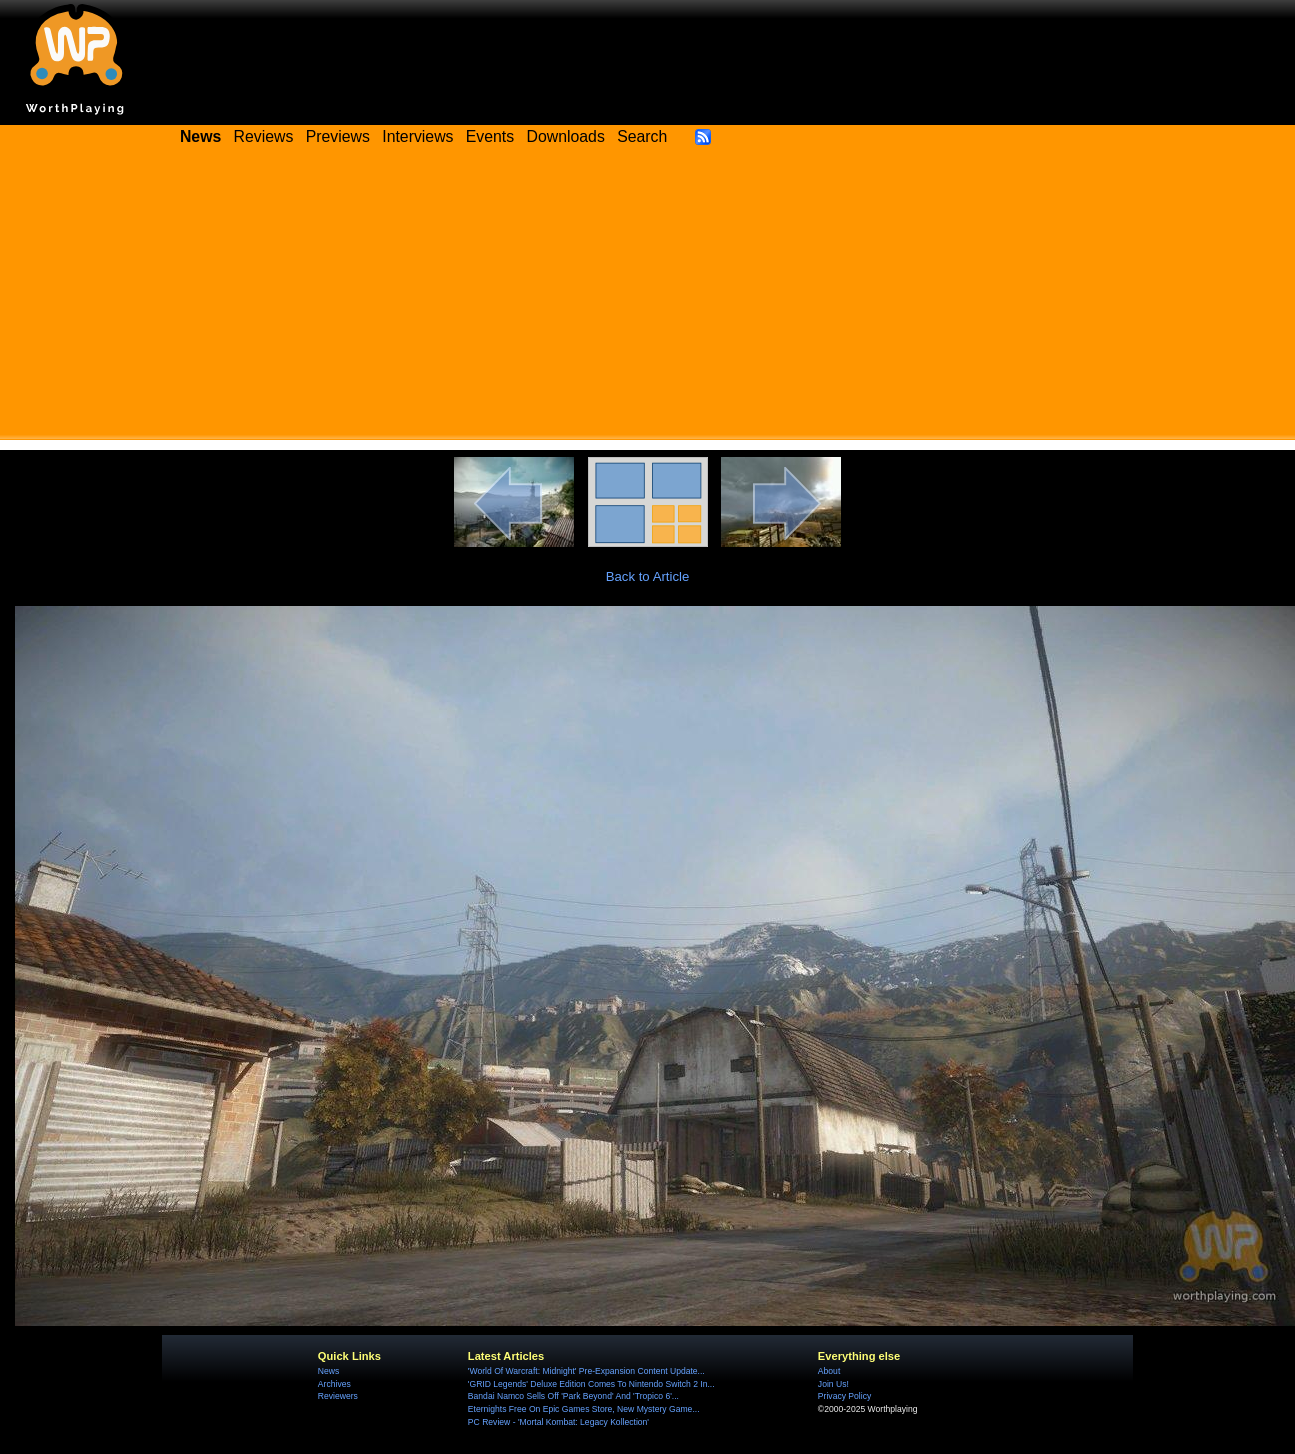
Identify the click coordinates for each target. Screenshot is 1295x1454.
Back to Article (648, 576)
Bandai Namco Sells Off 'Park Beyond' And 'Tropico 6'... (573, 1396)
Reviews (264, 136)
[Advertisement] (648, 300)
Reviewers (338, 1396)
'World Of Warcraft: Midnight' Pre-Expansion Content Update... (586, 1371)
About (829, 1371)
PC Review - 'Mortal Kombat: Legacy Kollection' (558, 1422)
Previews (338, 136)
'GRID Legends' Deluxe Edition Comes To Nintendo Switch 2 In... (591, 1384)
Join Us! (833, 1384)
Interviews (417, 136)
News (328, 1371)
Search (642, 136)
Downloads (566, 136)
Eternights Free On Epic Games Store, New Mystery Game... (584, 1409)
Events (490, 136)
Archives (334, 1384)
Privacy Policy (844, 1396)
